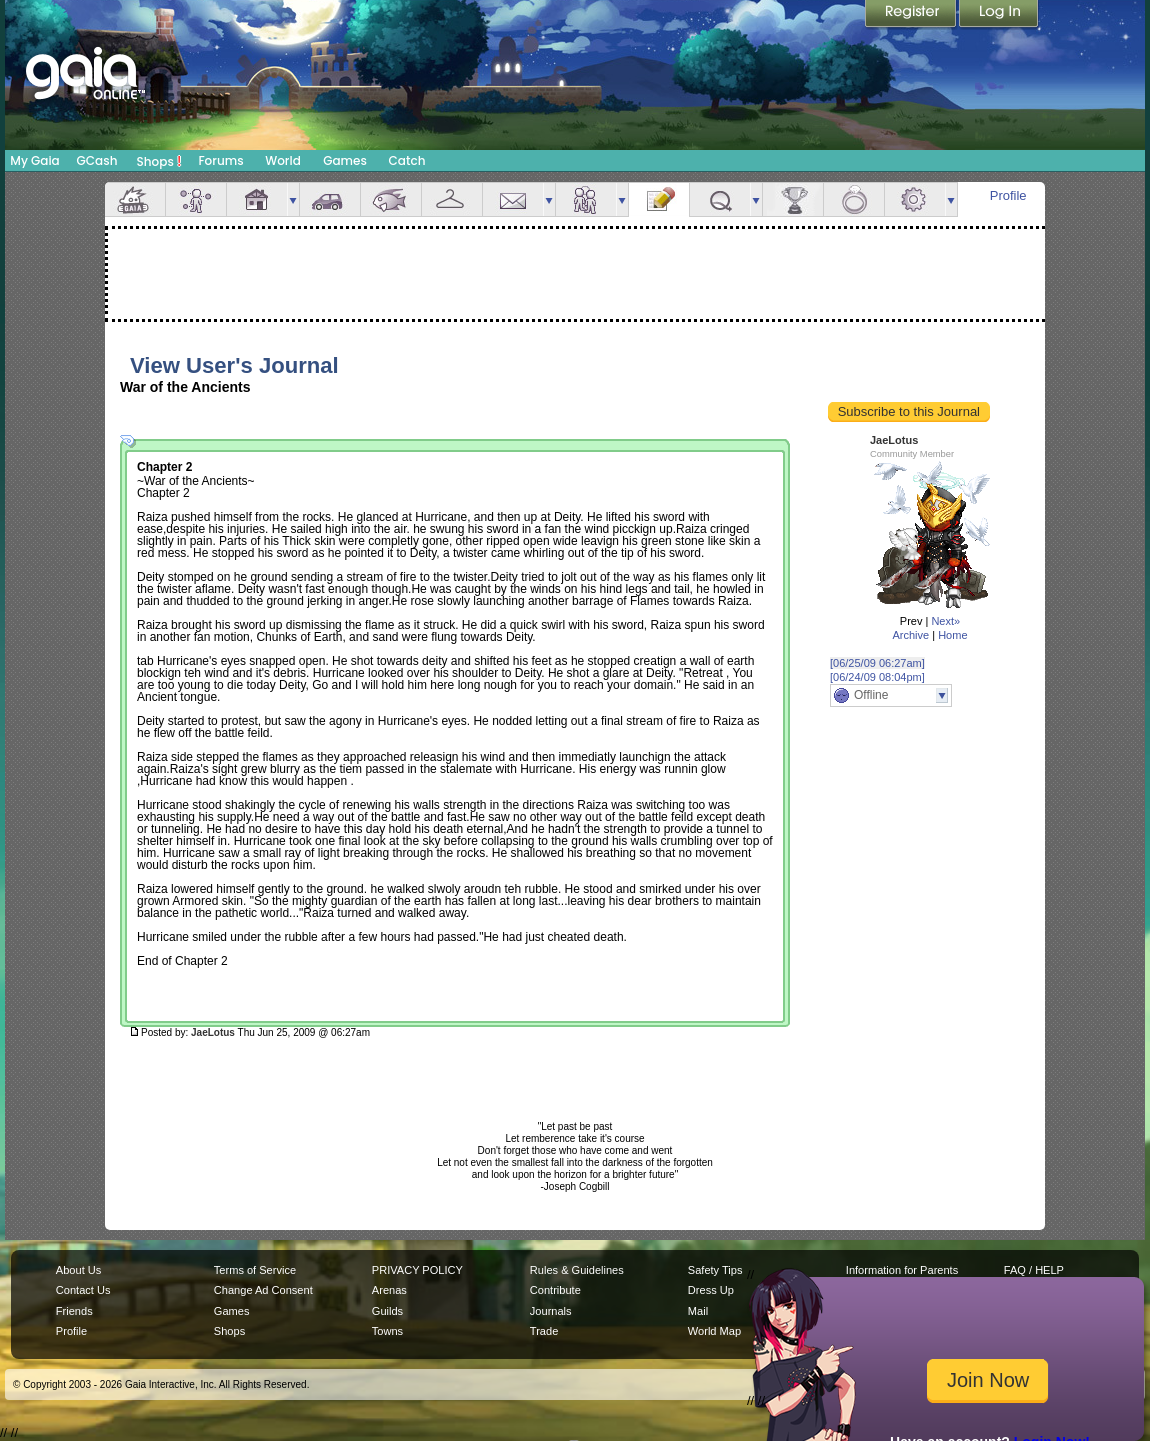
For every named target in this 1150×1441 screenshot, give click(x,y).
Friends (586, 199)
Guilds (387, 1311)
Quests (720, 199)
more (293, 199)
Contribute (555, 1290)
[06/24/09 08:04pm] (877, 677)
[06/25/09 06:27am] (877, 663)
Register (912, 15)
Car (330, 199)
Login (999, 15)
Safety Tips (715, 1270)
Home (952, 635)
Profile (1008, 195)
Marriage (854, 199)
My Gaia (34, 160)
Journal (659, 199)
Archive (910, 635)
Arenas (389, 1290)
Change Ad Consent (263, 1290)
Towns (387, 1331)
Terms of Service (255, 1270)
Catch (407, 160)
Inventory (452, 199)
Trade (544, 1331)
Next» (945, 621)
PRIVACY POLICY (417, 1270)
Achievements (793, 199)
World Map (714, 1331)
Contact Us (83, 1290)
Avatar (196, 199)
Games (345, 160)
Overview (135, 199)
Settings (915, 199)
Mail (513, 199)
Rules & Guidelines (577, 1270)
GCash (97, 160)
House (257, 199)
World (283, 160)
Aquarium (391, 199)
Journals (551, 1311)
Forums (220, 160)
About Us (78, 1270)
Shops (159, 161)
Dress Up (711, 1290)
